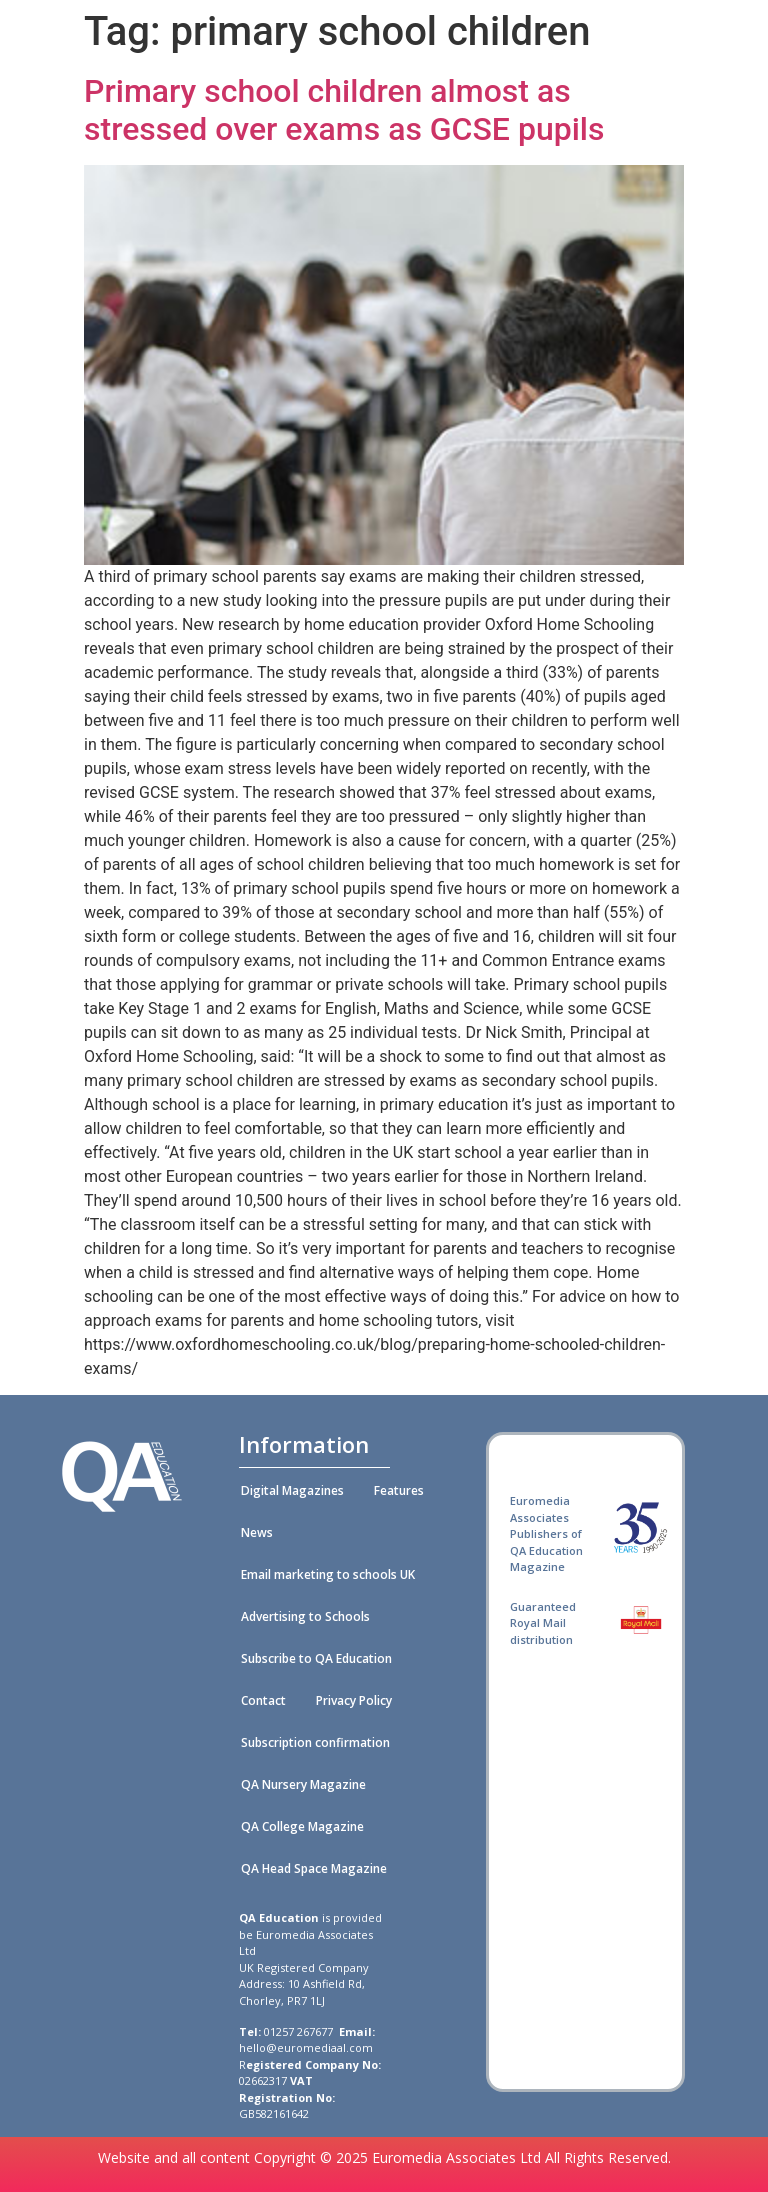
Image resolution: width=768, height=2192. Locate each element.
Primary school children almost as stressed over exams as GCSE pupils (344, 110)
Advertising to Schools (305, 1616)
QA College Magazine (302, 1826)
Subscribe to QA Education (316, 1658)
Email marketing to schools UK (328, 1574)
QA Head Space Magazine (314, 1868)
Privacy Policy (354, 1700)
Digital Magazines (292, 1490)
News (257, 1532)
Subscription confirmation (315, 1742)
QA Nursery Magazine (303, 1784)
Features (399, 1490)
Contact (263, 1700)
